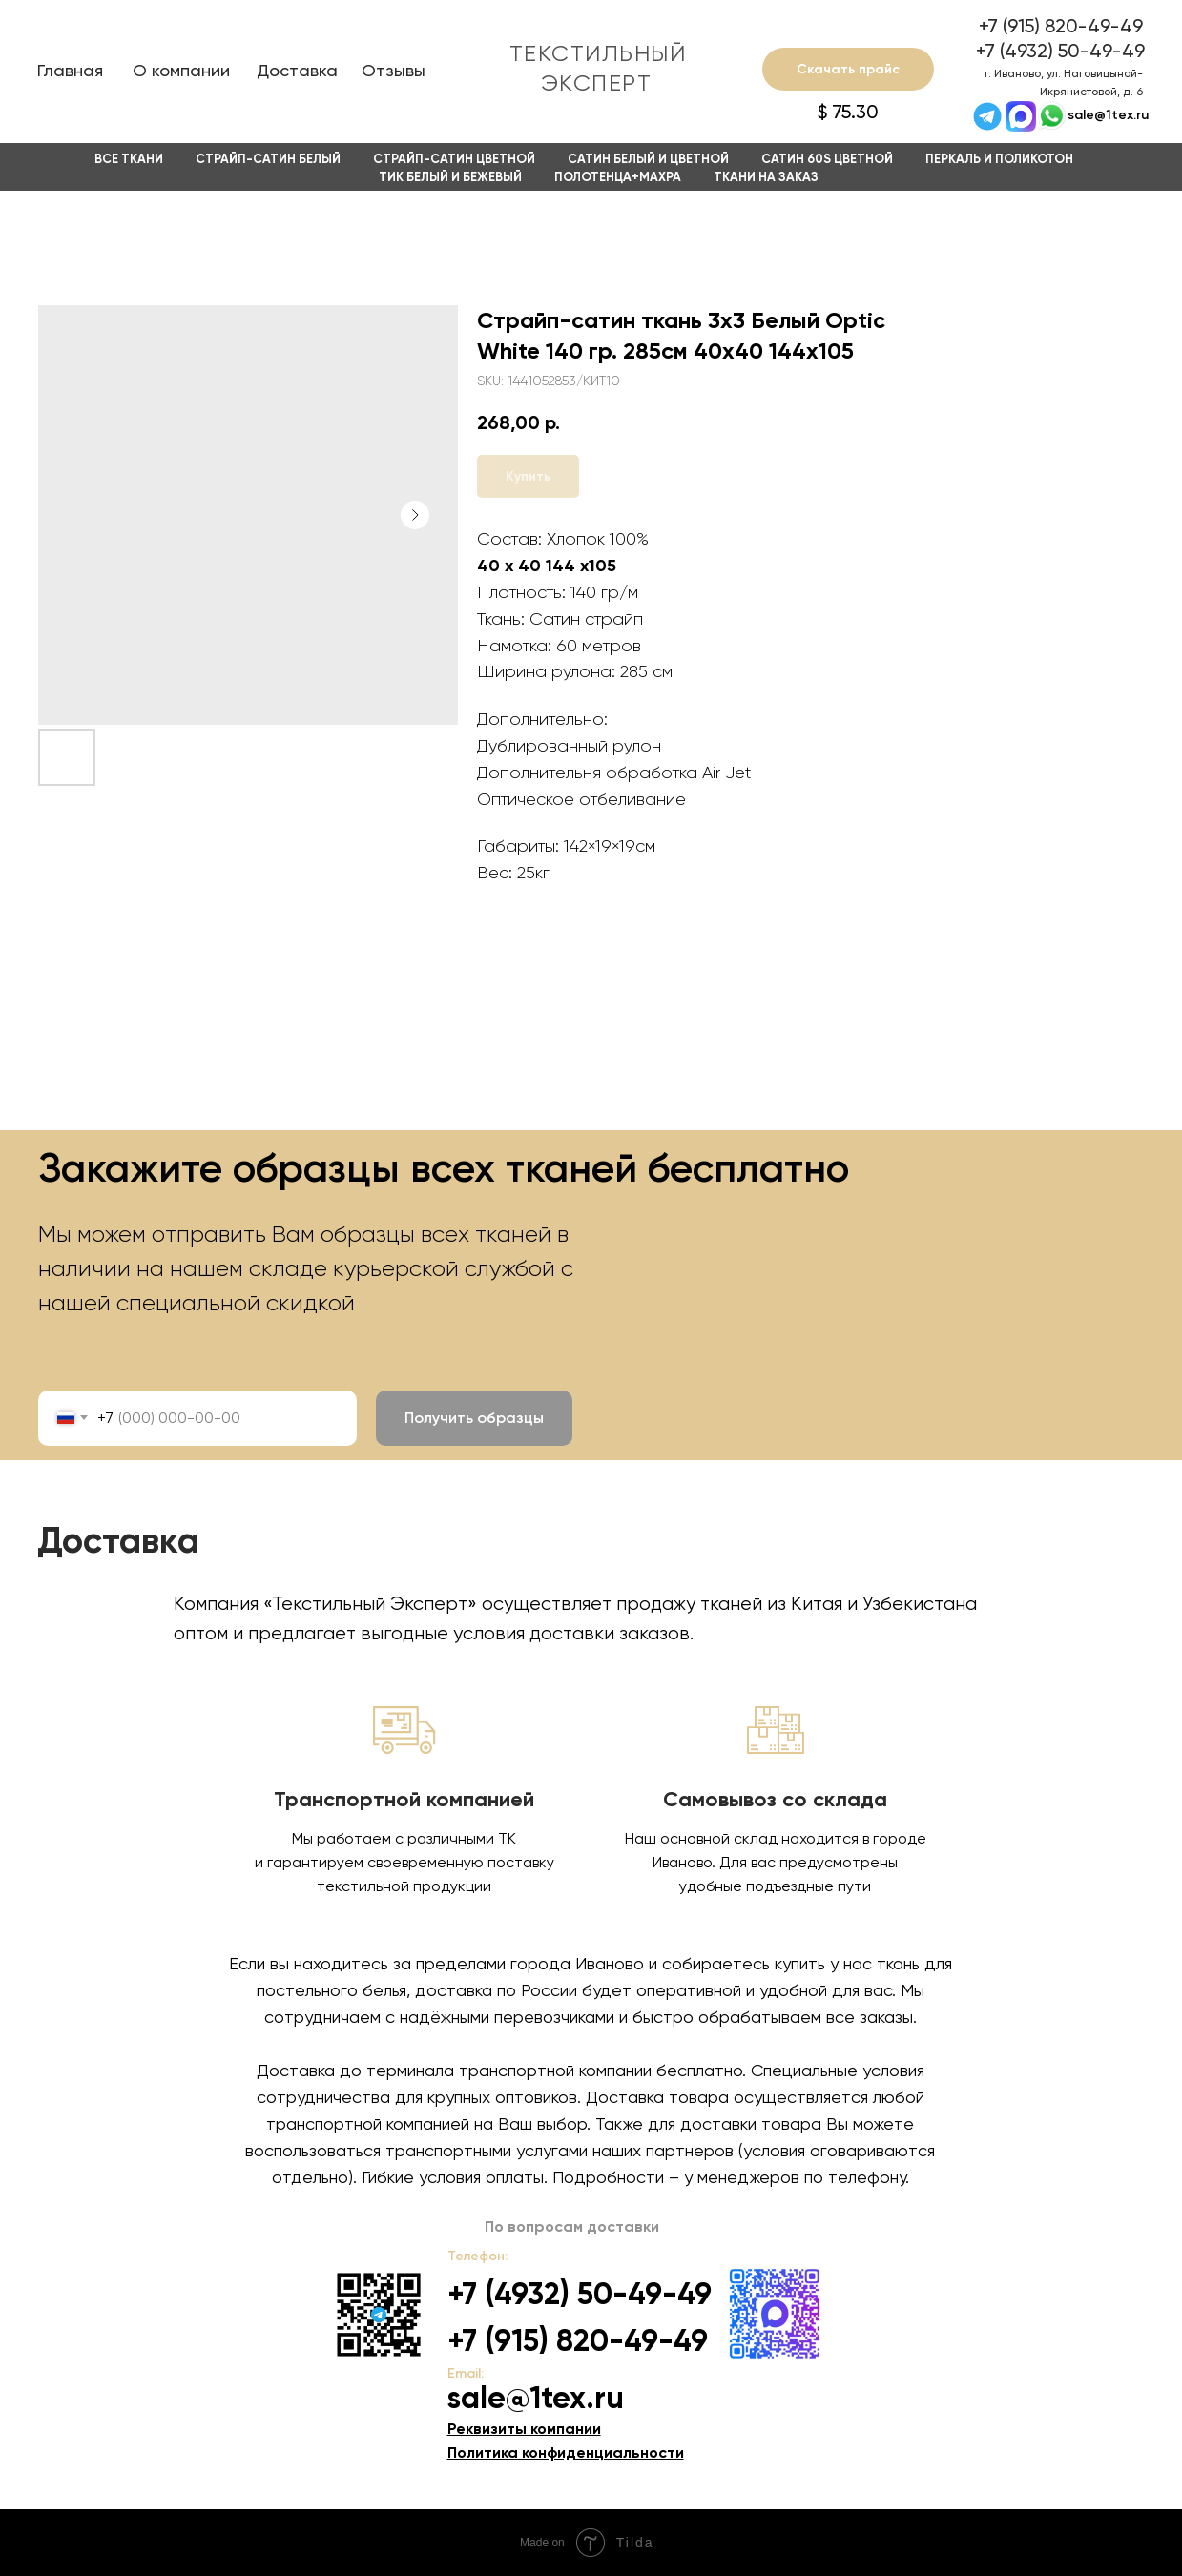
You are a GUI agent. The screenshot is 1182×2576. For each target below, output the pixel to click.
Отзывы (393, 70)
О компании (181, 70)
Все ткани (128, 159)
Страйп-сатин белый (268, 159)
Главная (70, 70)
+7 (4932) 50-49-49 (1060, 50)
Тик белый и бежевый (450, 177)
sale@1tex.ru (1108, 115)
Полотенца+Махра (617, 177)
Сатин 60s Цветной (827, 159)
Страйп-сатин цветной (454, 159)
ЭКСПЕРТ (597, 83)
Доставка (297, 70)
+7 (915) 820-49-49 (1061, 25)
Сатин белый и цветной (648, 159)
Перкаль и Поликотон (999, 159)
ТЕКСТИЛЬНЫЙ (598, 53)
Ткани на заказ (766, 177)
